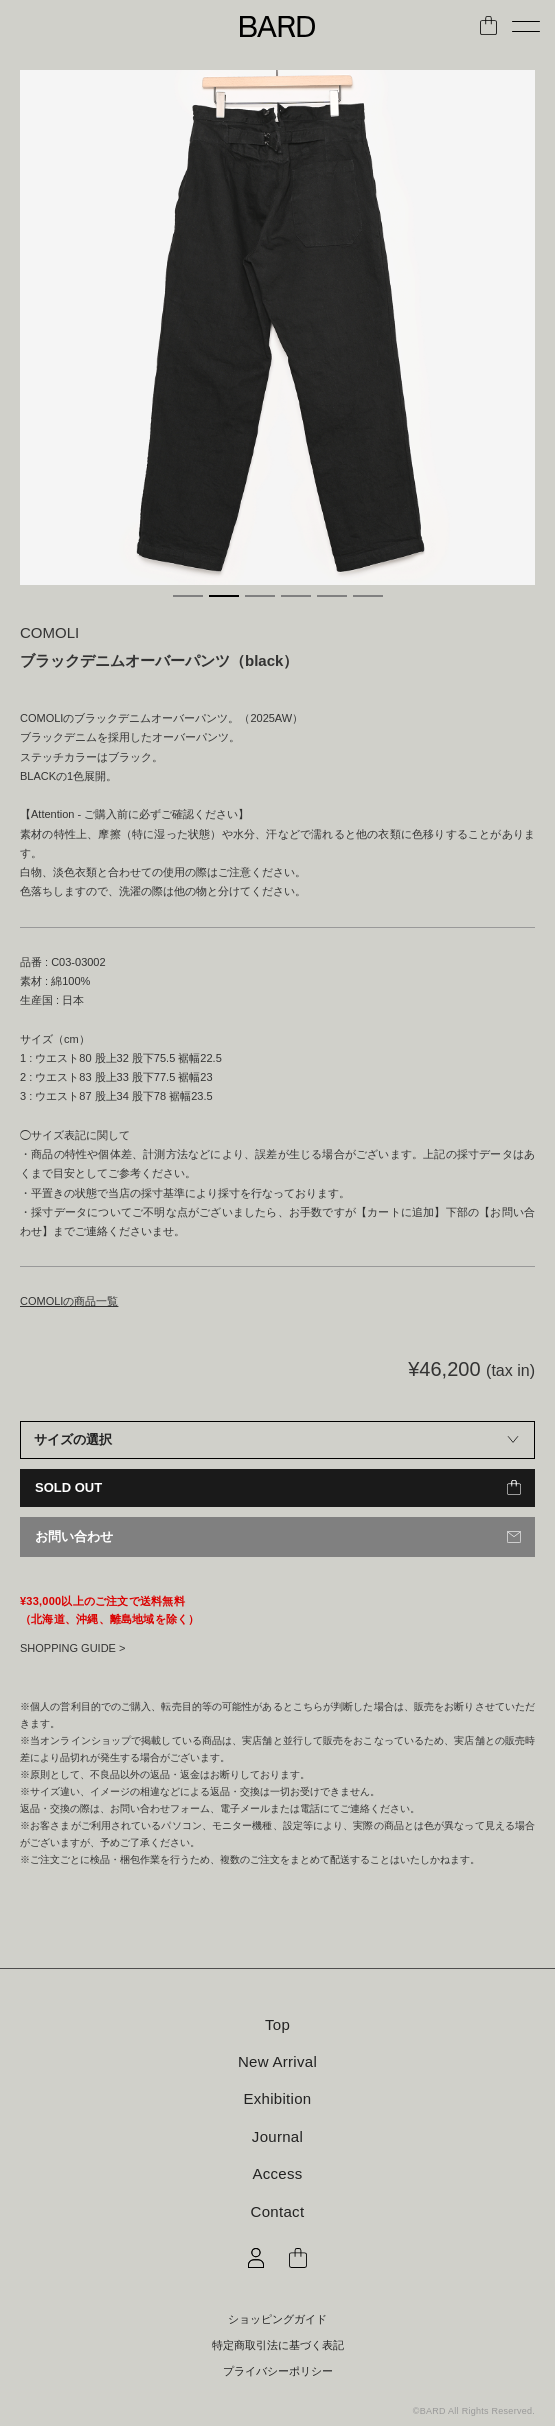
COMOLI (49, 632)
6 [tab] (368, 596)
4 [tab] (296, 596)
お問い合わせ (74, 1536)
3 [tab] (260, 596)
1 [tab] (188, 596)
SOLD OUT (68, 1487)
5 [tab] (332, 596)
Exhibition (277, 2098)
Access (277, 2173)
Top (277, 2024)
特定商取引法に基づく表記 (278, 2345)
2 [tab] (224, 596)
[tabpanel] (277, 327)
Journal (277, 2136)
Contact (278, 2211)
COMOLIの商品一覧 (69, 1301)
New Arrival (277, 2061)
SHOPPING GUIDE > (72, 1648)
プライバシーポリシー (278, 2371)
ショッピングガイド (277, 2319)
